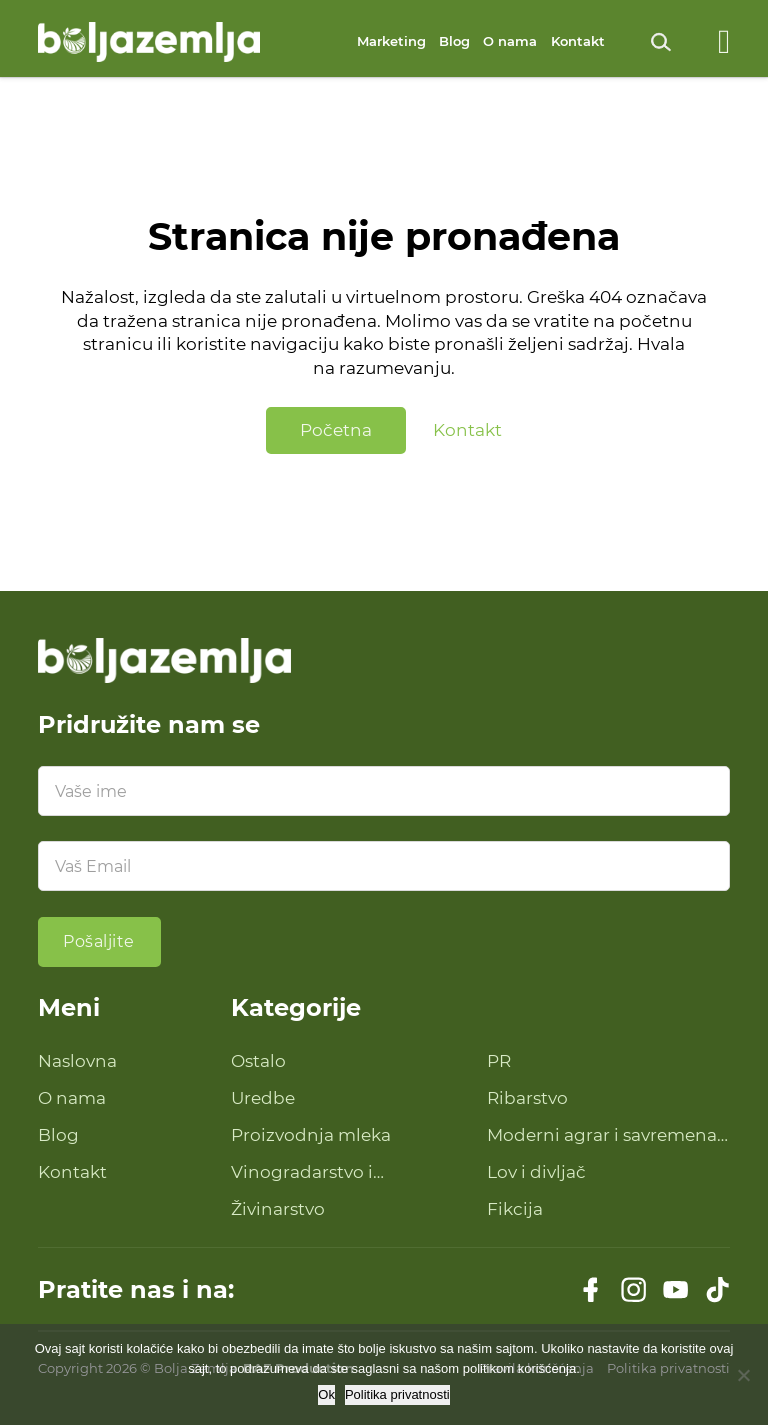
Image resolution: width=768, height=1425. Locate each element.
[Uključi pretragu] (661, 42)
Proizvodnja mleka (311, 1135)
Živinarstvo (278, 1209)
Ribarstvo (527, 1098)
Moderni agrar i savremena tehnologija (602, 1136)
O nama (510, 41)
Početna (336, 430)
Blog (454, 41)
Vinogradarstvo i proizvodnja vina (302, 1173)
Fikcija (515, 1209)
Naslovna (77, 1061)
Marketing (391, 41)
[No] (743, 1375)
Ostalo (258, 1061)
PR (499, 1061)
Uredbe (263, 1098)
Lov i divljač (536, 1172)
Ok (326, 1394)
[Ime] (384, 791)
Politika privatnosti (397, 1394)
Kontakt (578, 41)
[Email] (384, 866)
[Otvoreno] (724, 42)
